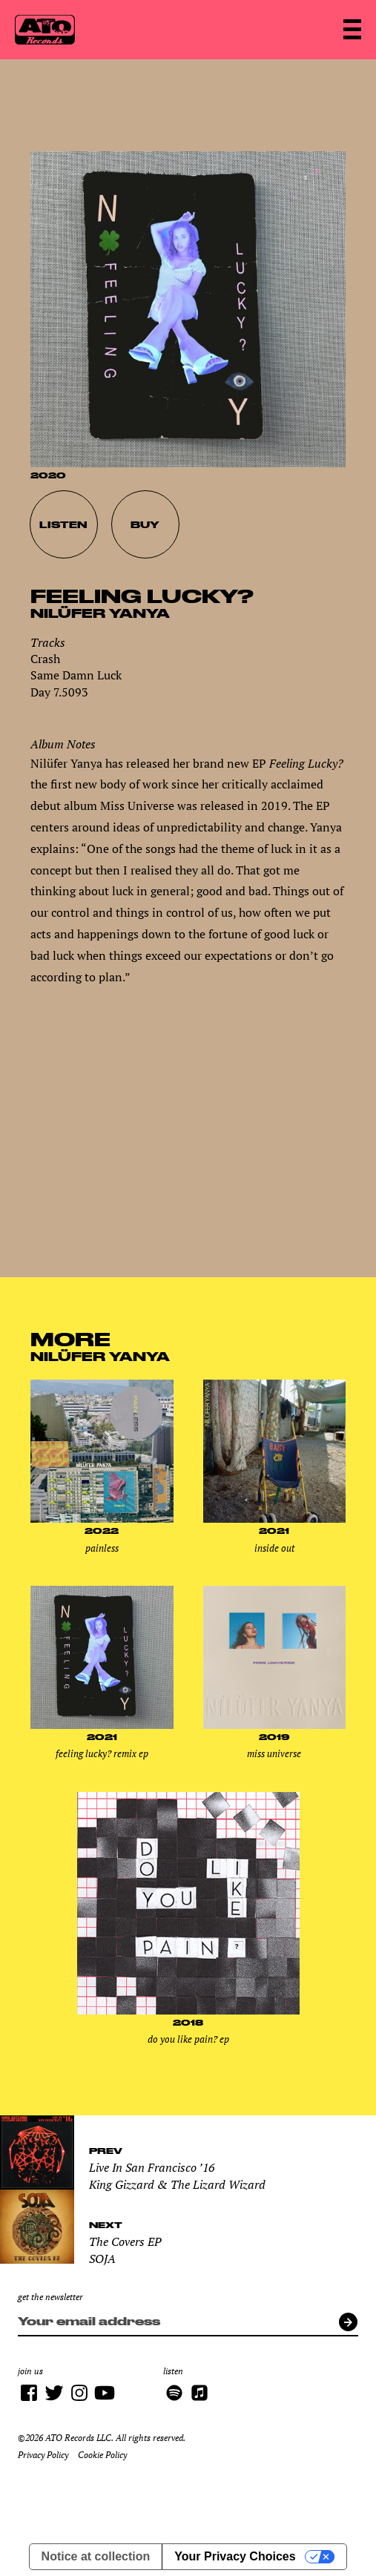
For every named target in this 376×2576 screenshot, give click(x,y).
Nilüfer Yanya (100, 613)
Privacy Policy (43, 2454)
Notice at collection (96, 2556)
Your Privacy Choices (234, 2556)
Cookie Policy (102, 2454)
